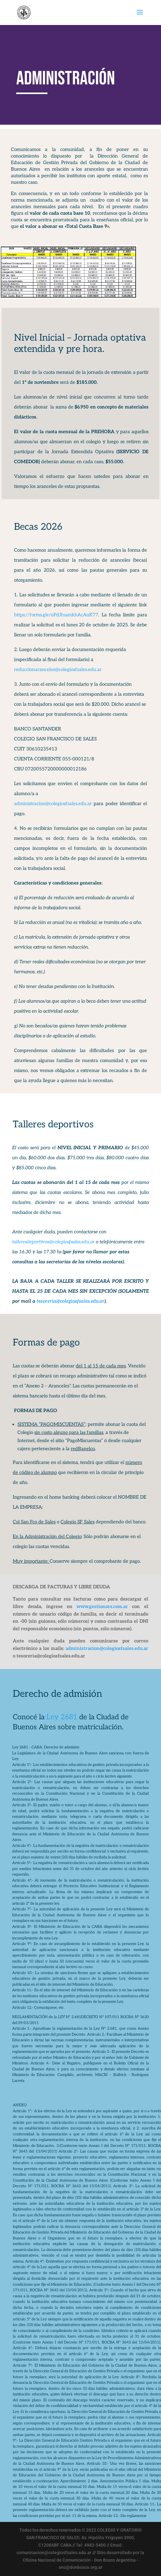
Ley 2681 (61, 1717)
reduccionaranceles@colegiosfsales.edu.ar (57, 669)
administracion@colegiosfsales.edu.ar (54, 803)
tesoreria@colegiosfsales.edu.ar (71, 1301)
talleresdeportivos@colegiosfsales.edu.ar (53, 1242)
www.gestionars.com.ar (102, 1606)
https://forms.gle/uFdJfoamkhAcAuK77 (56, 615)
